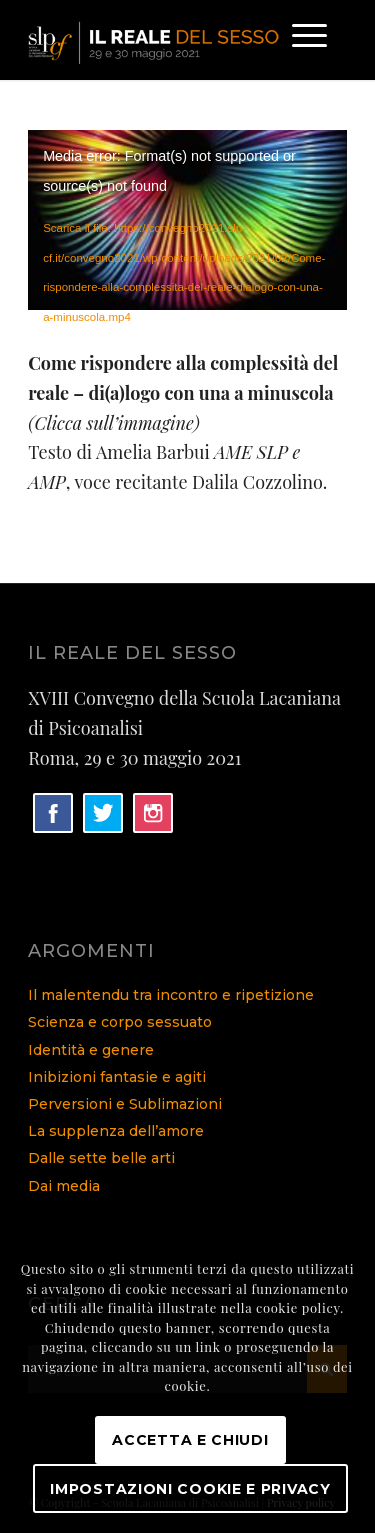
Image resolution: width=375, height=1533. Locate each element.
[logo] (155, 40)
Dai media (64, 1186)
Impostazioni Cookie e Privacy (190, 1489)
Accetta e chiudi (190, 1440)
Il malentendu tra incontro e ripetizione (171, 995)
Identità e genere (91, 1050)
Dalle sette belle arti (101, 1158)
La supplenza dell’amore (116, 1131)
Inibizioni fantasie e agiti (117, 1077)
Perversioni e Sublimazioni (125, 1104)
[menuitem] (299, 40)
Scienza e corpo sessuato (120, 1022)
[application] (187, 219)
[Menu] (299, 40)
